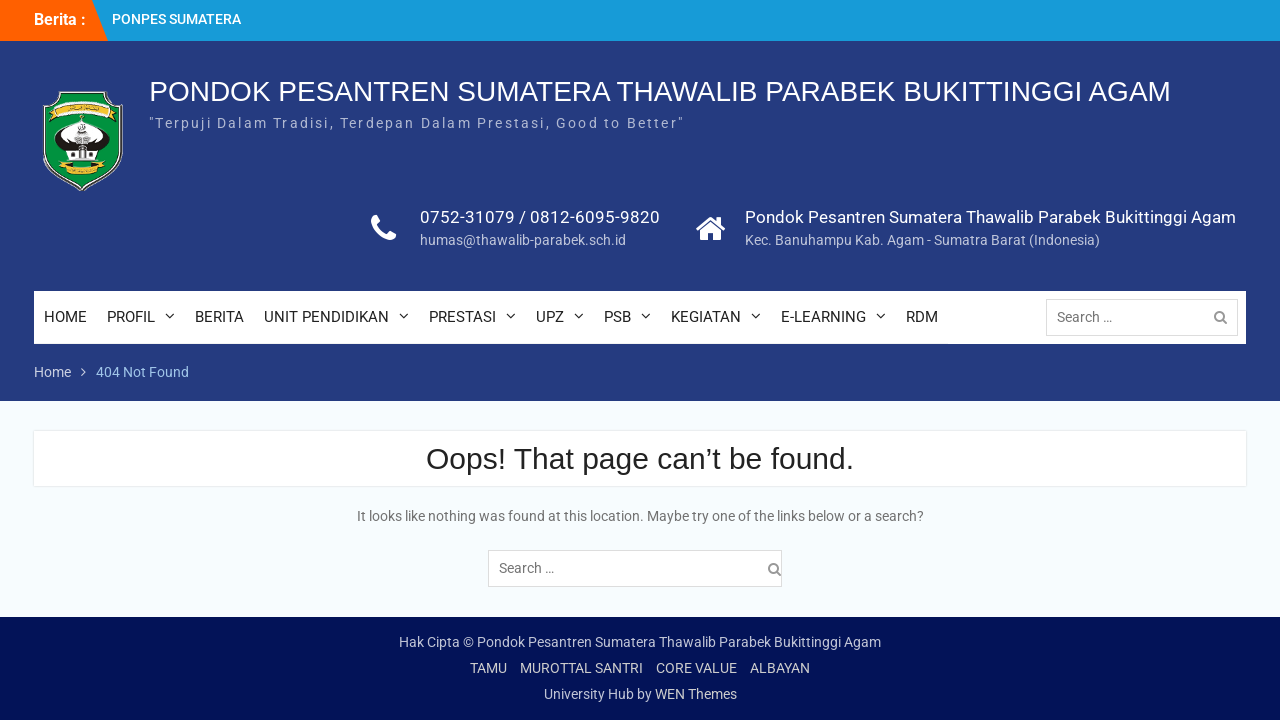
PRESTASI (462, 317)
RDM (922, 317)
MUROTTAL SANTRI (581, 668)
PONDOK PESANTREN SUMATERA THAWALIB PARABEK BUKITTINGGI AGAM (660, 91)
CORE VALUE (696, 668)
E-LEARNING (823, 317)
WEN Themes (696, 694)
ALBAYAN (780, 668)
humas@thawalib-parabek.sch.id (523, 240)
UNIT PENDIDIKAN (326, 317)
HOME (65, 317)
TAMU (488, 668)
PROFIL (131, 317)
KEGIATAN (706, 317)
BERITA (219, 317)
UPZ (550, 317)
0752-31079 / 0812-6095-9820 (540, 217)
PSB (617, 317)
